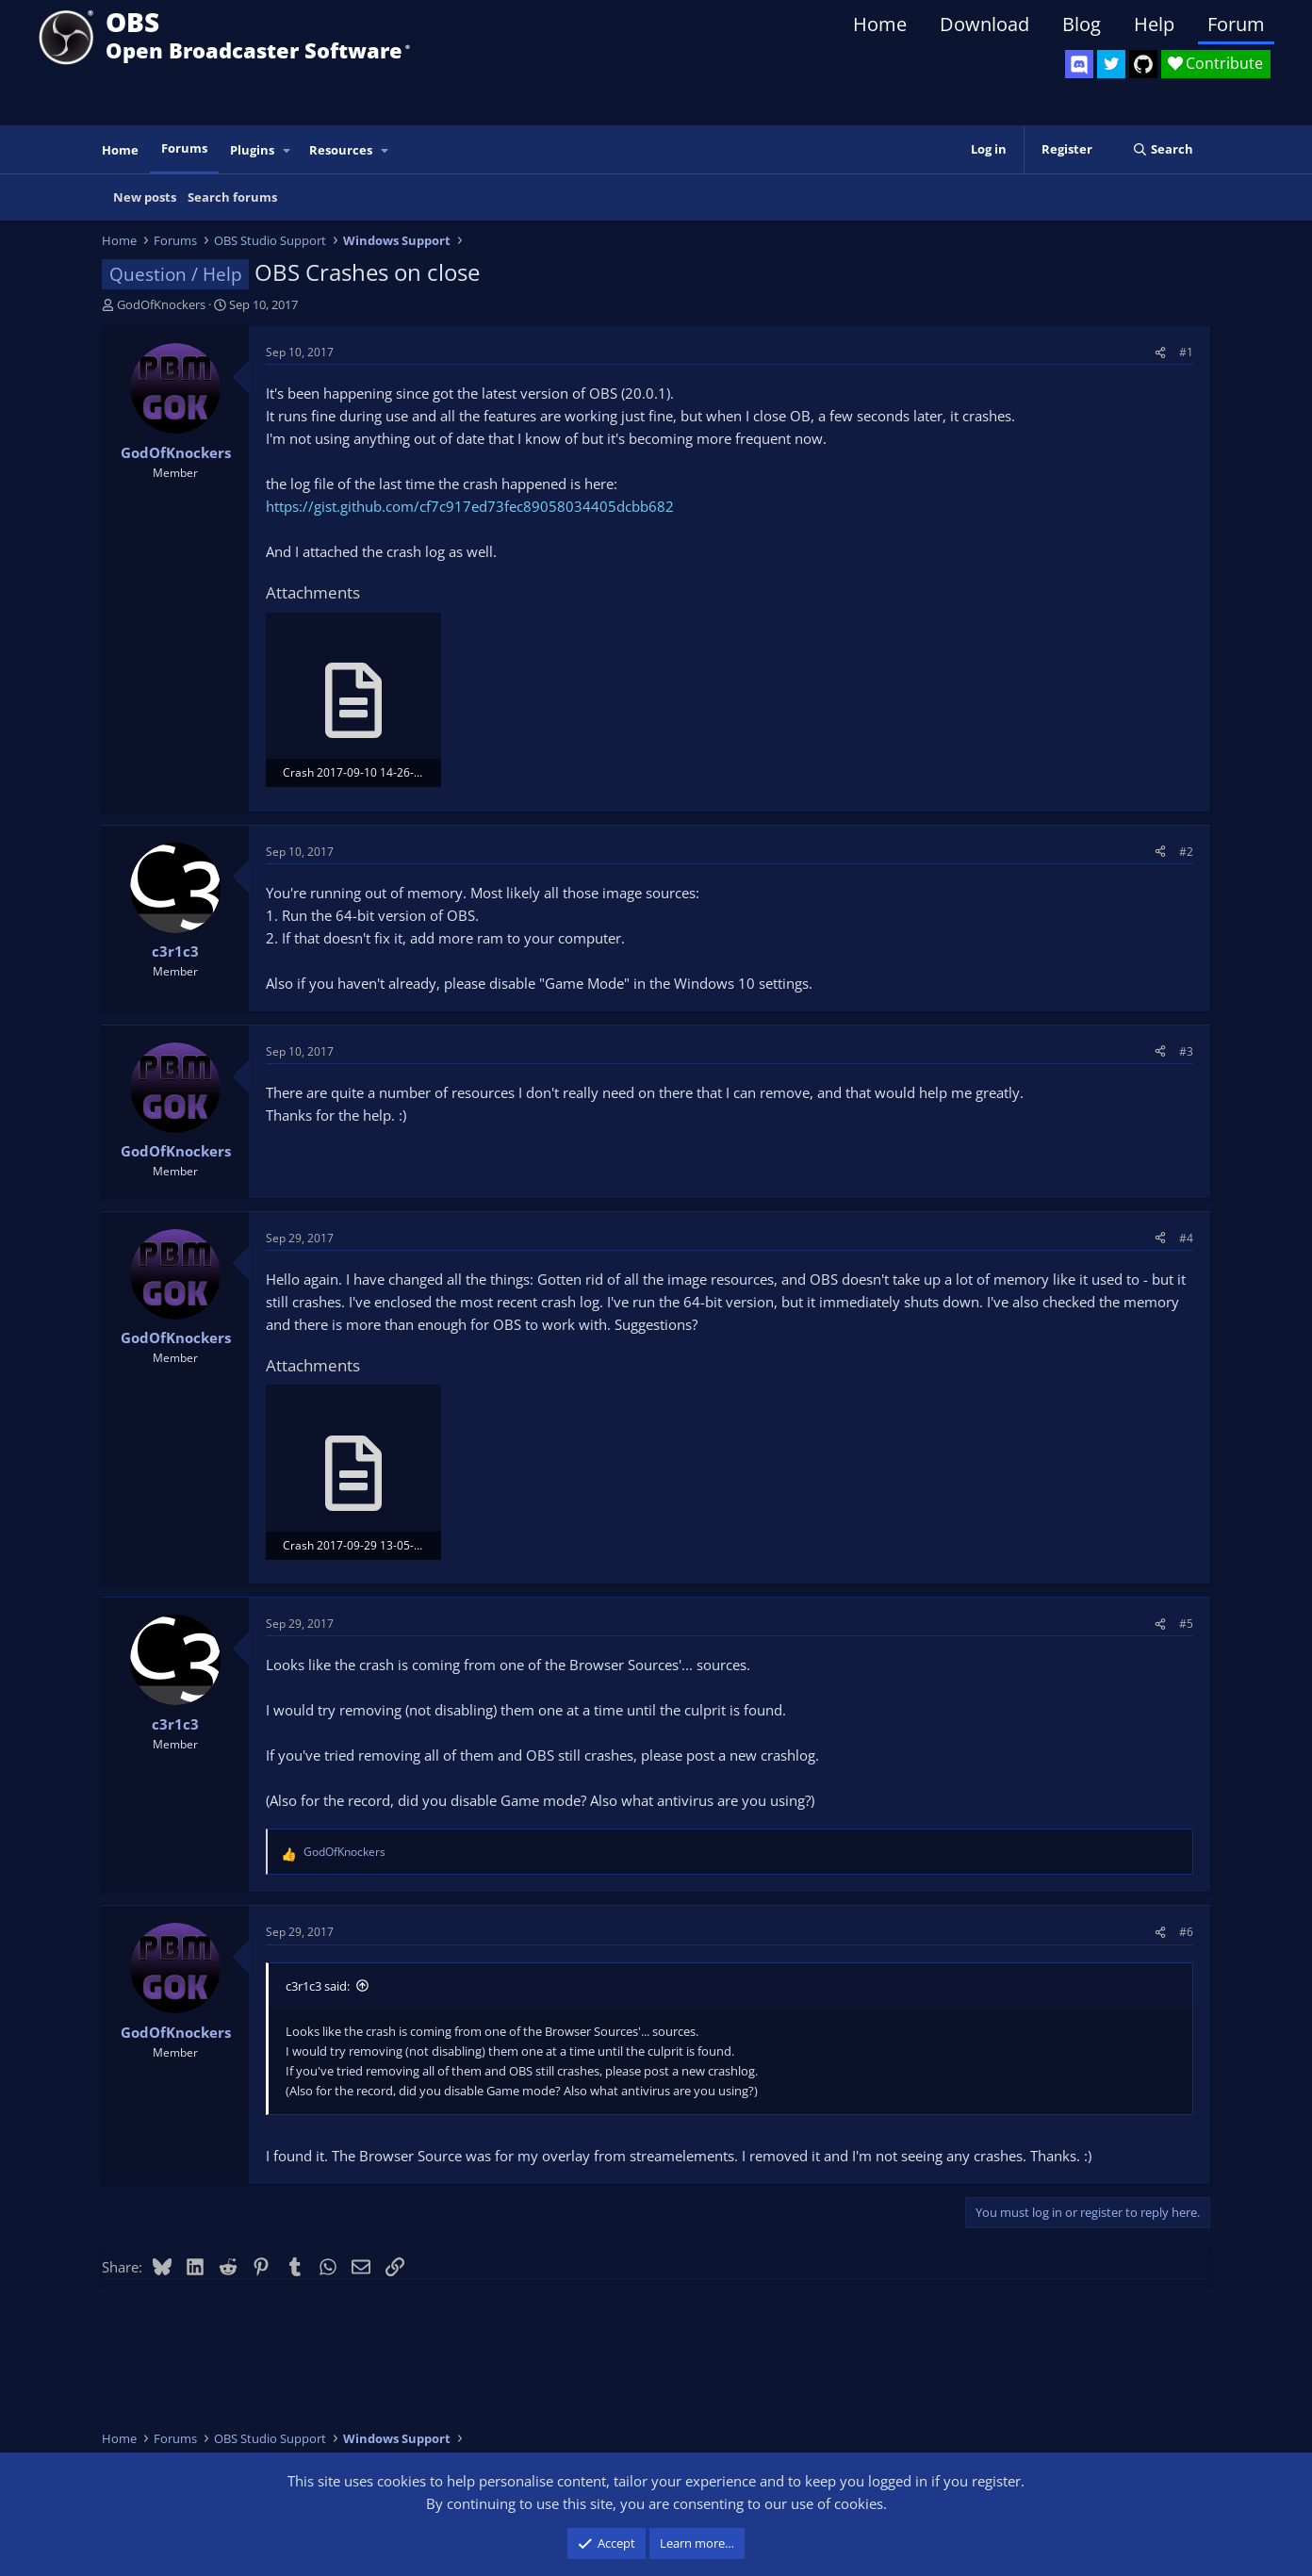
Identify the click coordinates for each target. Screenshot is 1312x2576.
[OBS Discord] (1079, 64)
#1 (1186, 352)
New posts (144, 197)
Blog (1081, 24)
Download (984, 24)
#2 (1186, 852)
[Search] (1162, 149)
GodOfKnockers (161, 304)
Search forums (232, 197)
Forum (1236, 24)
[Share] (1160, 352)
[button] (287, 150)
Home (880, 24)
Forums (184, 147)
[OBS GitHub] (1143, 64)
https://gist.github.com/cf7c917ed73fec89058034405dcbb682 (470, 506)
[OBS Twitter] (1111, 64)
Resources (340, 149)
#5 (1186, 1624)
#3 (1186, 1051)
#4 (1186, 1238)
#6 (1186, 1932)
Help (1154, 24)
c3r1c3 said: (318, 1985)
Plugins (252, 149)
